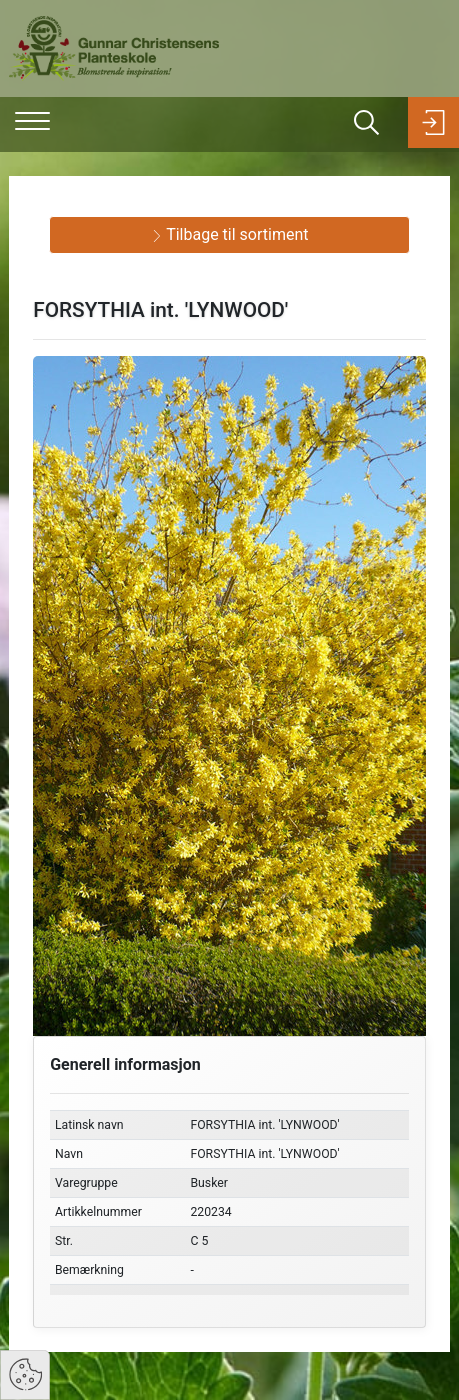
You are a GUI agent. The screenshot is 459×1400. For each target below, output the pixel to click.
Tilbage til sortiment (230, 234)
